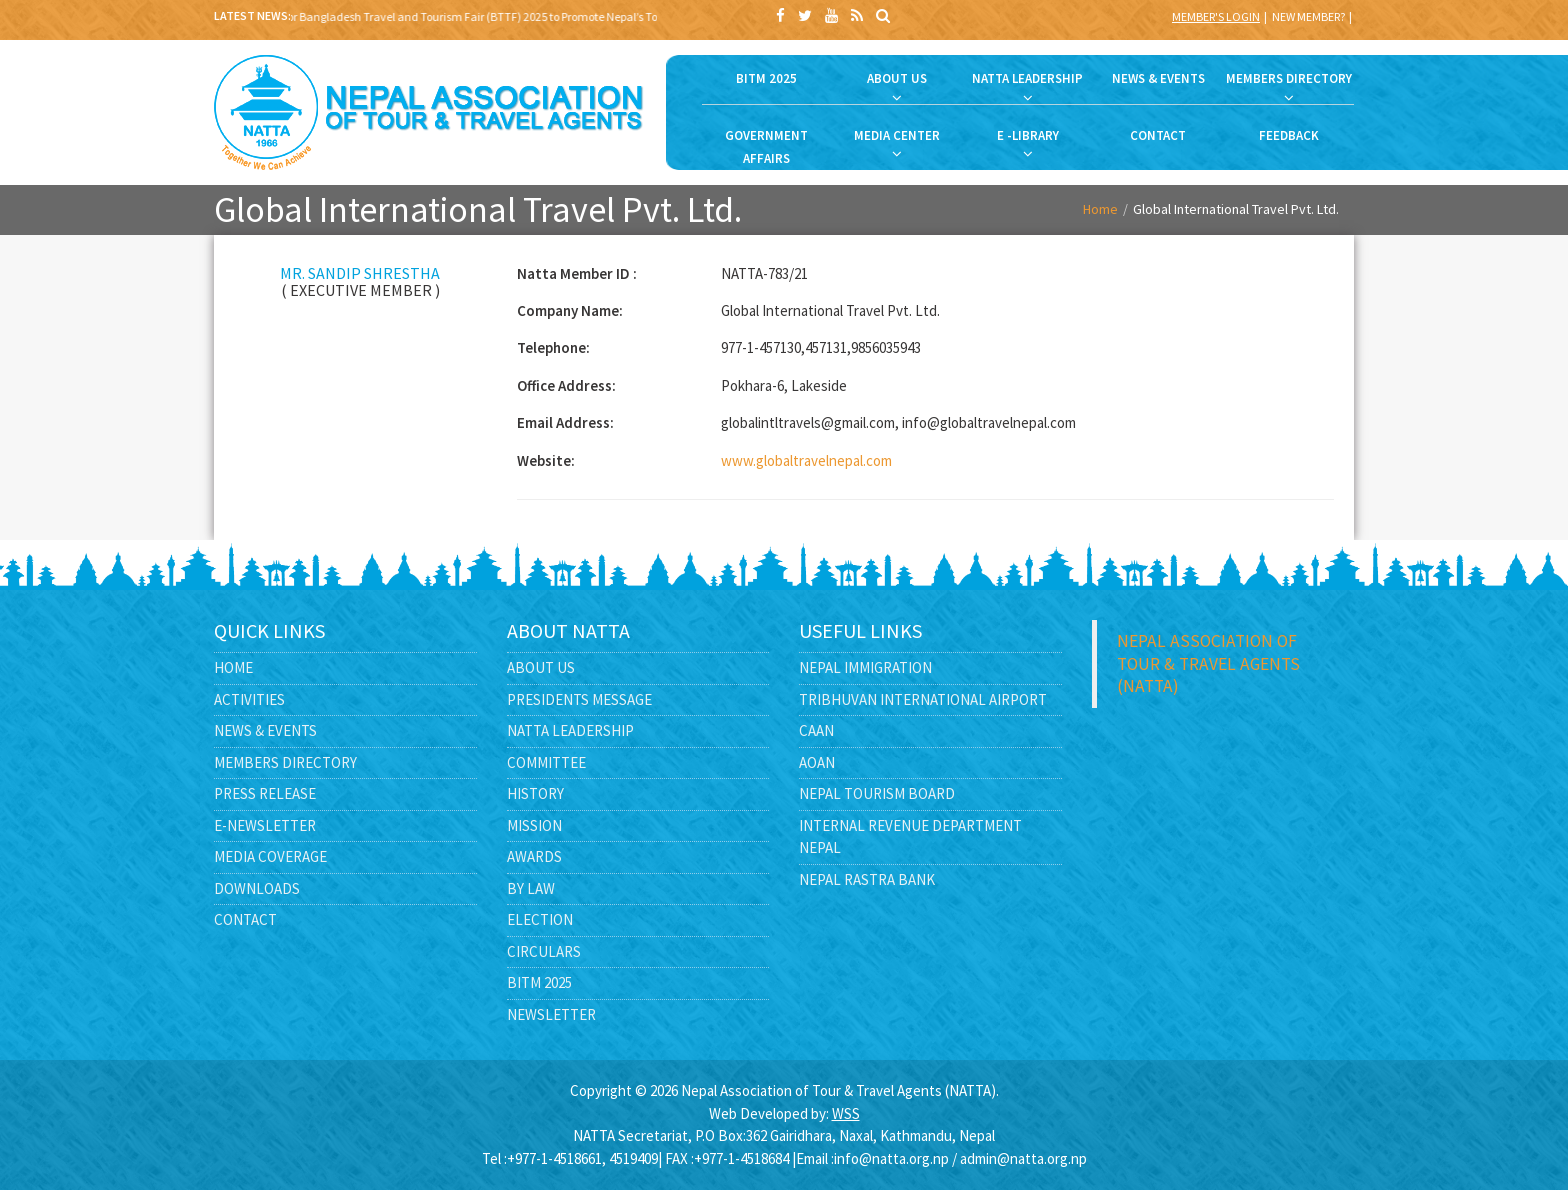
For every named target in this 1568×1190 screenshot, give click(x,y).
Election (540, 919)
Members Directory (285, 762)
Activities (249, 699)
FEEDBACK (1289, 135)
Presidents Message (579, 699)
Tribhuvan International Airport (923, 699)
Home (1100, 209)
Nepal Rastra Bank (867, 879)
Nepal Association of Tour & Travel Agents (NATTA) (1208, 663)
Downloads (257, 888)
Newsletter (551, 1014)
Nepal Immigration (865, 667)
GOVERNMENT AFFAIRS (766, 147)
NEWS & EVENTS (1158, 78)
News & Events (265, 730)
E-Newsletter (265, 825)
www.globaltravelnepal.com (806, 460)
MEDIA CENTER (897, 135)
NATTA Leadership (570, 730)
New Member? (1308, 16)
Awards (534, 856)
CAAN (816, 730)
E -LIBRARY (1028, 135)
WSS (846, 1113)
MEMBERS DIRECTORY (1289, 78)
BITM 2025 (766, 78)
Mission (534, 825)
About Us (541, 667)
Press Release (265, 793)
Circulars (544, 951)
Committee (546, 762)
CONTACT (1158, 135)
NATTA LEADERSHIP (1027, 78)
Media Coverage (270, 856)
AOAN (817, 762)
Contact (245, 919)
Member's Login (1216, 16)
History (535, 793)
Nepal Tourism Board (877, 793)
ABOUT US (897, 78)
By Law (531, 888)
